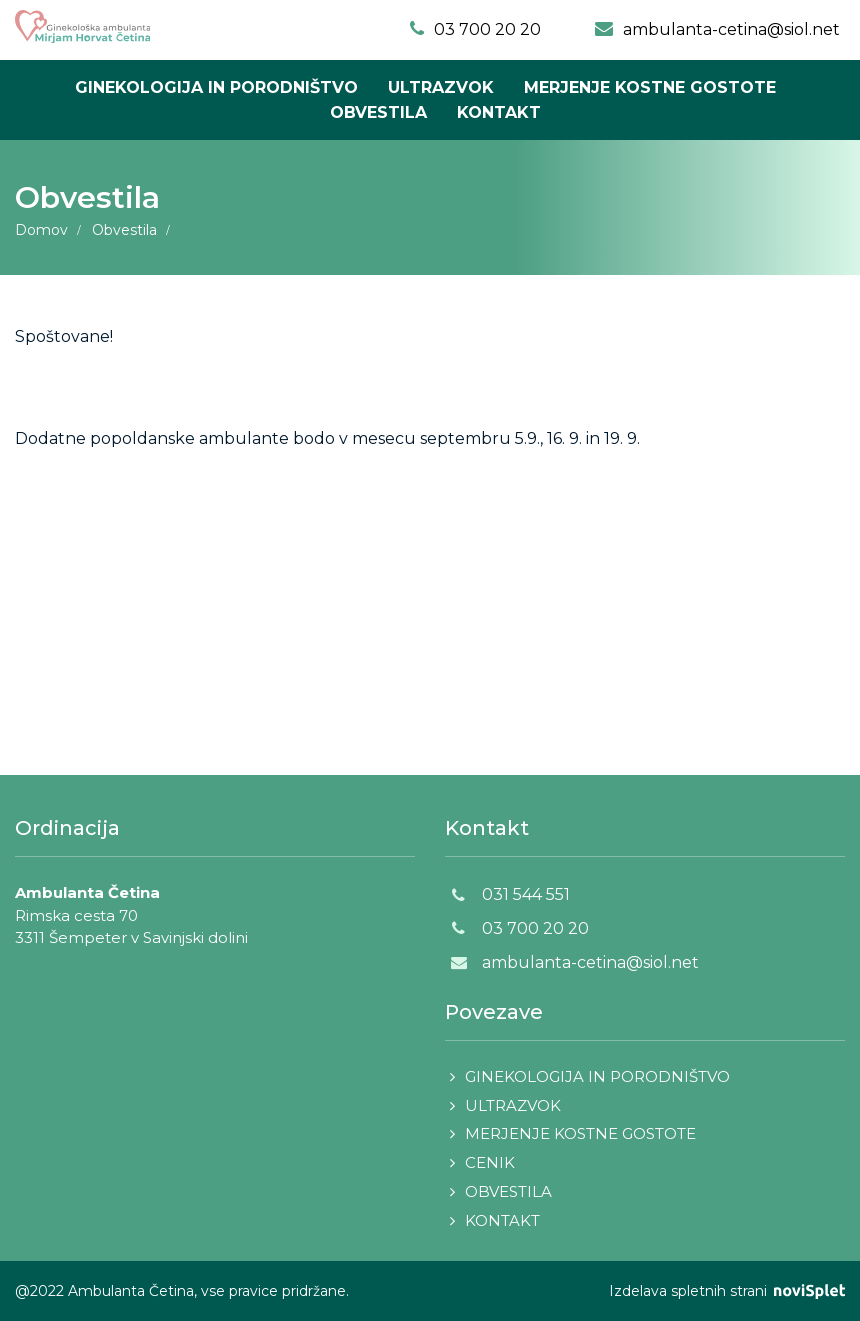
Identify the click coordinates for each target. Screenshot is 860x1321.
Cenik (490, 1162)
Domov (41, 230)
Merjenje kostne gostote (650, 87)
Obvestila (378, 112)
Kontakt (499, 112)
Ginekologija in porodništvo (216, 87)
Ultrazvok (441, 87)
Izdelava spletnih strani (727, 1291)
